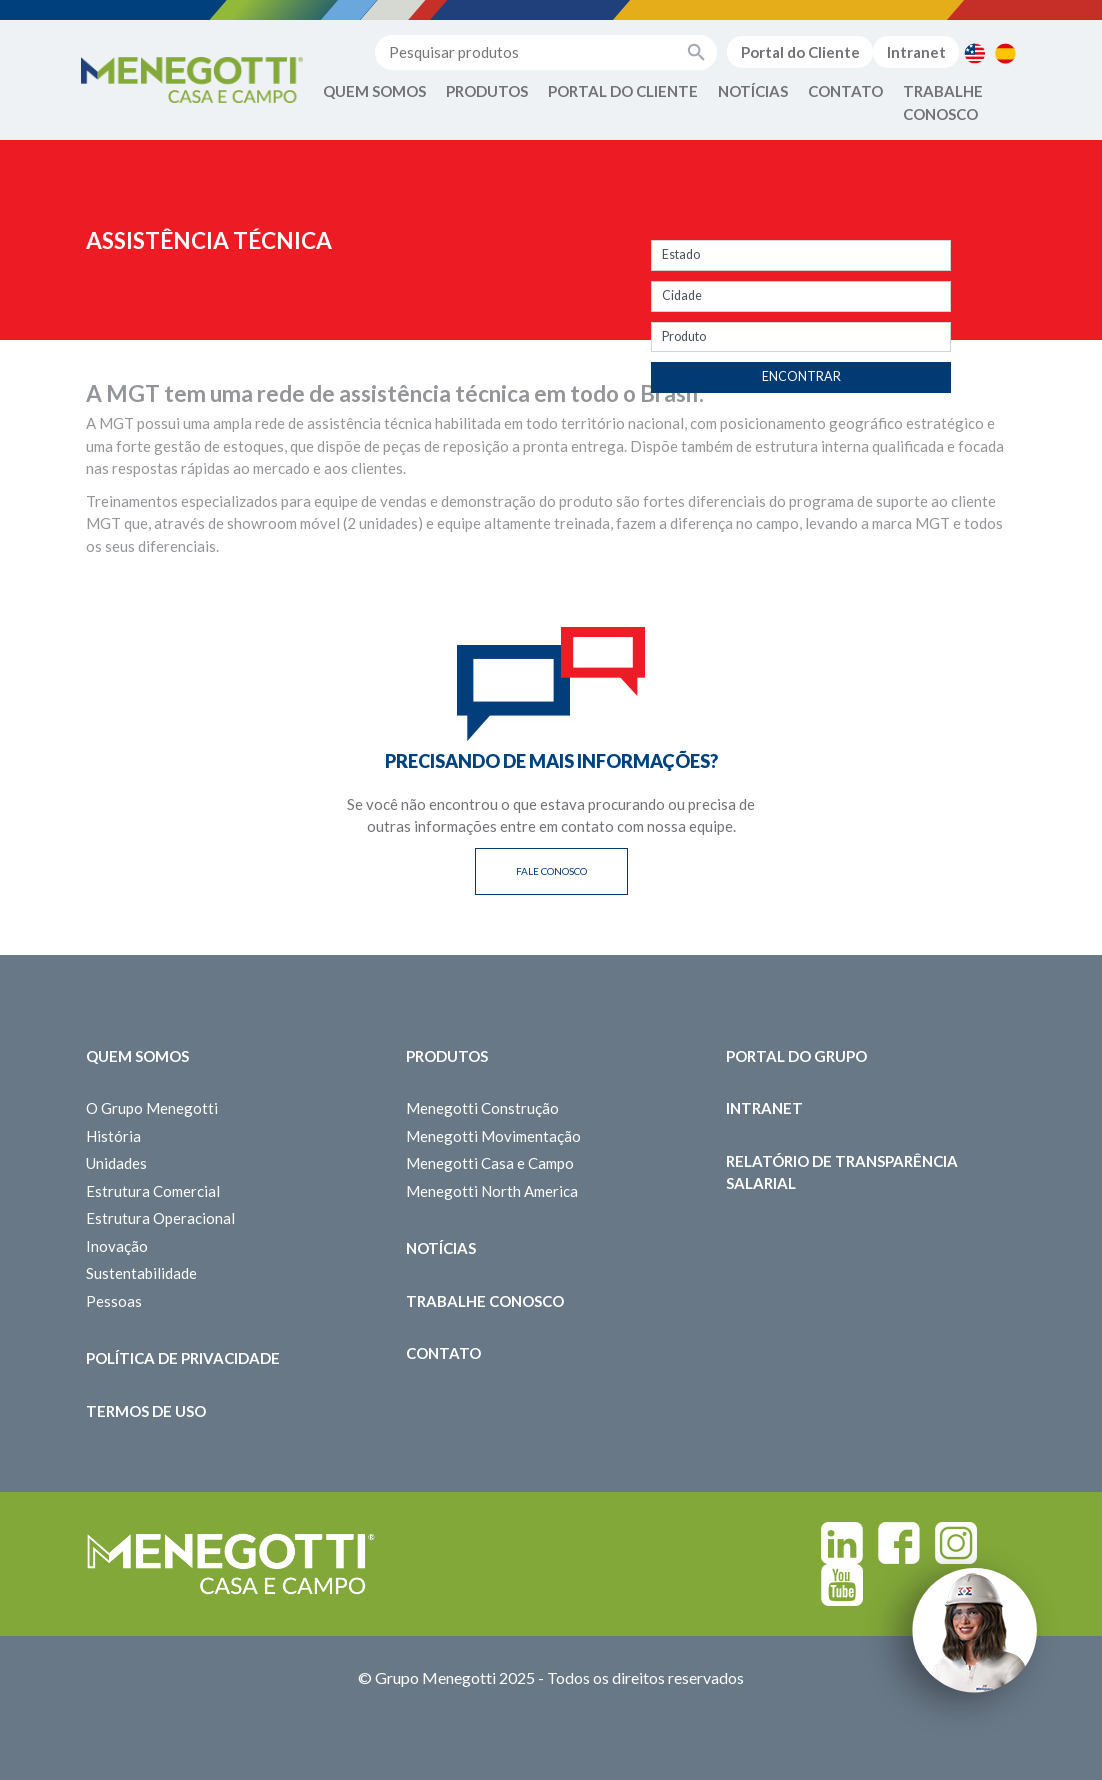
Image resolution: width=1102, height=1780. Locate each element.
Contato (845, 91)
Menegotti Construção (482, 1108)
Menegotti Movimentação (493, 1136)
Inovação (117, 1246)
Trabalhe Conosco (943, 102)
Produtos (487, 91)
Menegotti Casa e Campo (490, 1163)
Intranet (916, 52)
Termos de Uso (146, 1411)
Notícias (753, 91)
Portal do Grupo (796, 1056)
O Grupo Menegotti (152, 1108)
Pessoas (114, 1301)
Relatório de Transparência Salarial (842, 1172)
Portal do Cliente (800, 52)
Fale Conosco (551, 871)
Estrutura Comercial (153, 1191)
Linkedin (842, 1543)
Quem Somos (374, 91)
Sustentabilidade (141, 1273)
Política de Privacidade (183, 1358)
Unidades (116, 1163)
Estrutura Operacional (160, 1218)
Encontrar (801, 376)
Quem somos (137, 1056)
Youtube (842, 1585)
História (113, 1136)
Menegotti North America (492, 1191)
